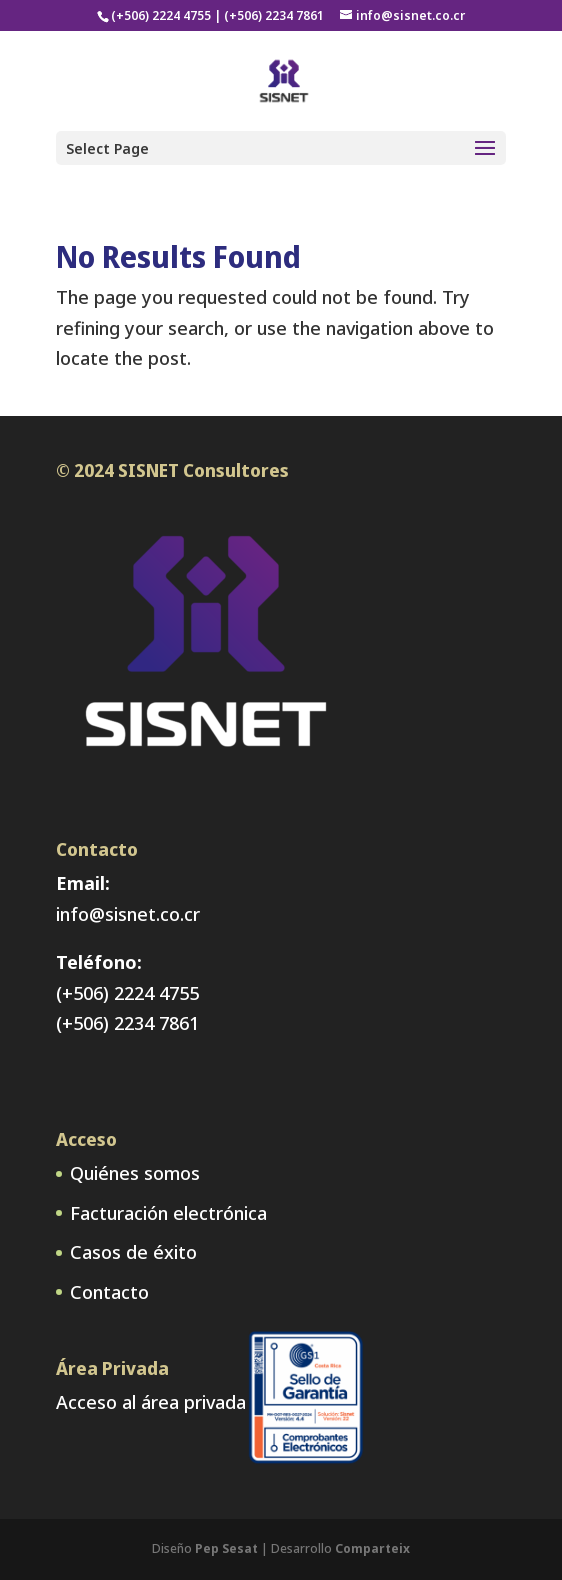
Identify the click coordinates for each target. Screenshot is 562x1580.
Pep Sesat (226, 1548)
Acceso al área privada (151, 1402)
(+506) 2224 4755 (127, 993)
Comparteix (372, 1548)
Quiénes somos (135, 1173)
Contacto (109, 1292)
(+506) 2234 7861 (127, 1023)
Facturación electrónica (168, 1213)
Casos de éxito (133, 1252)
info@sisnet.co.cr (128, 914)
